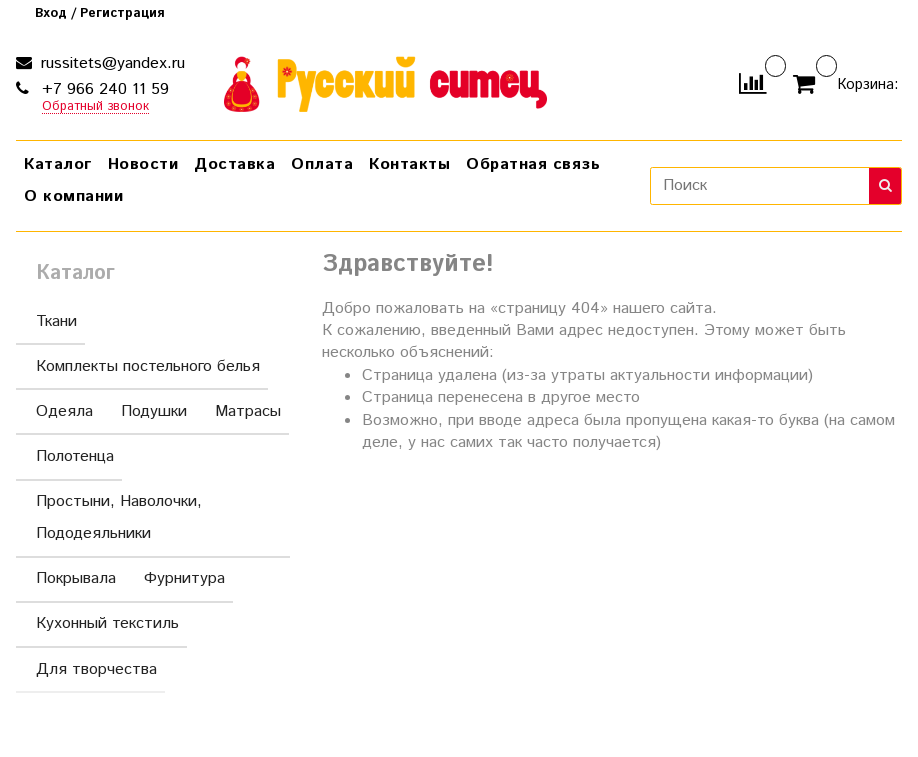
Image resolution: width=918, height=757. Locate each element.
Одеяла (64, 411)
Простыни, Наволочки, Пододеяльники (156, 517)
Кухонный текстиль (107, 623)
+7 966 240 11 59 (103, 89)
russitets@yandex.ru (110, 63)
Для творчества (96, 669)
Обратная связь (533, 164)
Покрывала (76, 578)
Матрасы (248, 411)
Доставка (234, 164)
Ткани (56, 321)
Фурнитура (184, 578)
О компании (73, 196)
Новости (143, 164)
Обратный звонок (95, 107)
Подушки (154, 411)
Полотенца (75, 456)
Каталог (58, 164)
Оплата (322, 164)
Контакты (409, 164)
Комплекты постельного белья (148, 366)
